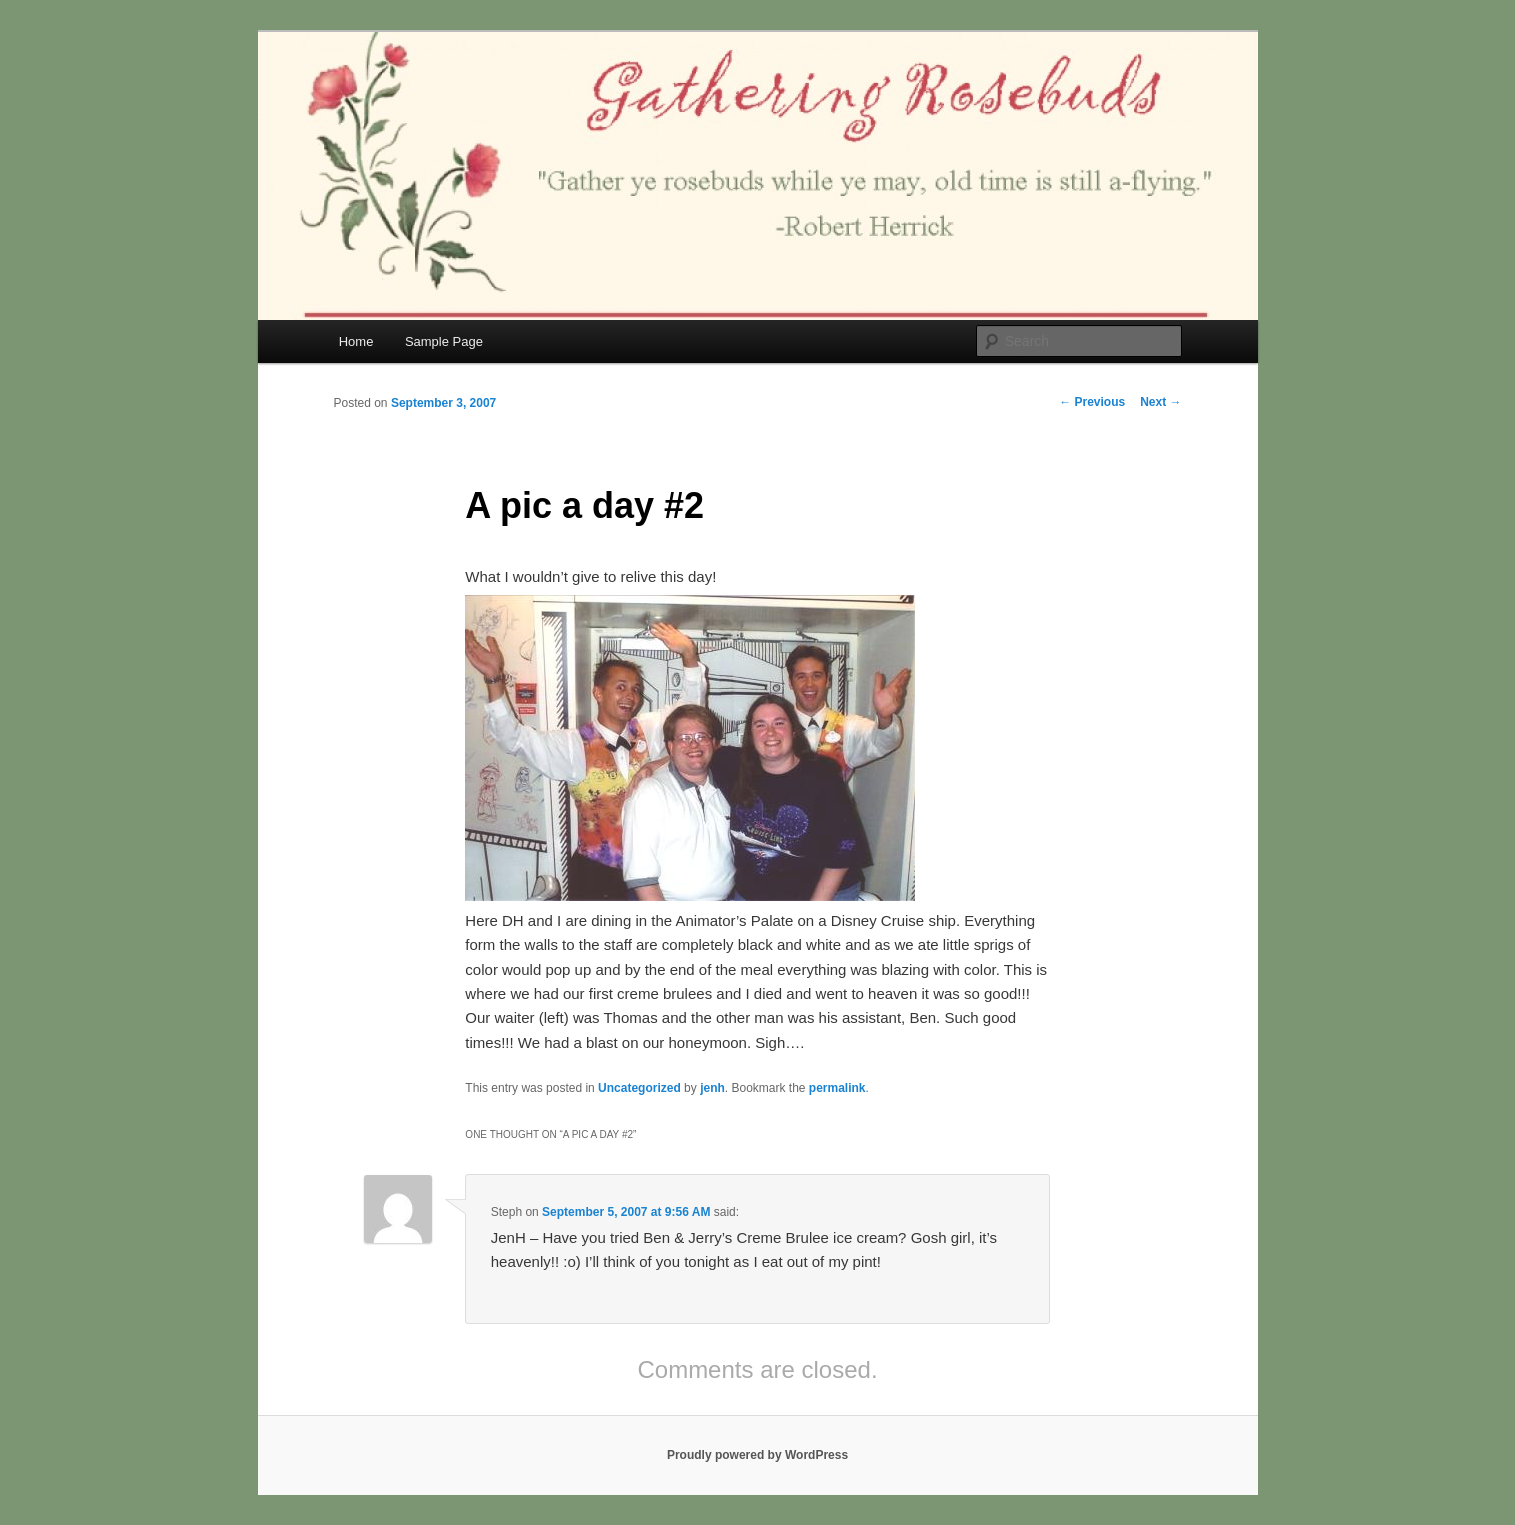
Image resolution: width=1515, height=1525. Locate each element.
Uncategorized (639, 1088)
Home (356, 341)
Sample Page (444, 341)
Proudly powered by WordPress (757, 1455)
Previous (1092, 402)
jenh (712, 1088)
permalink (837, 1088)
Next (1160, 402)
